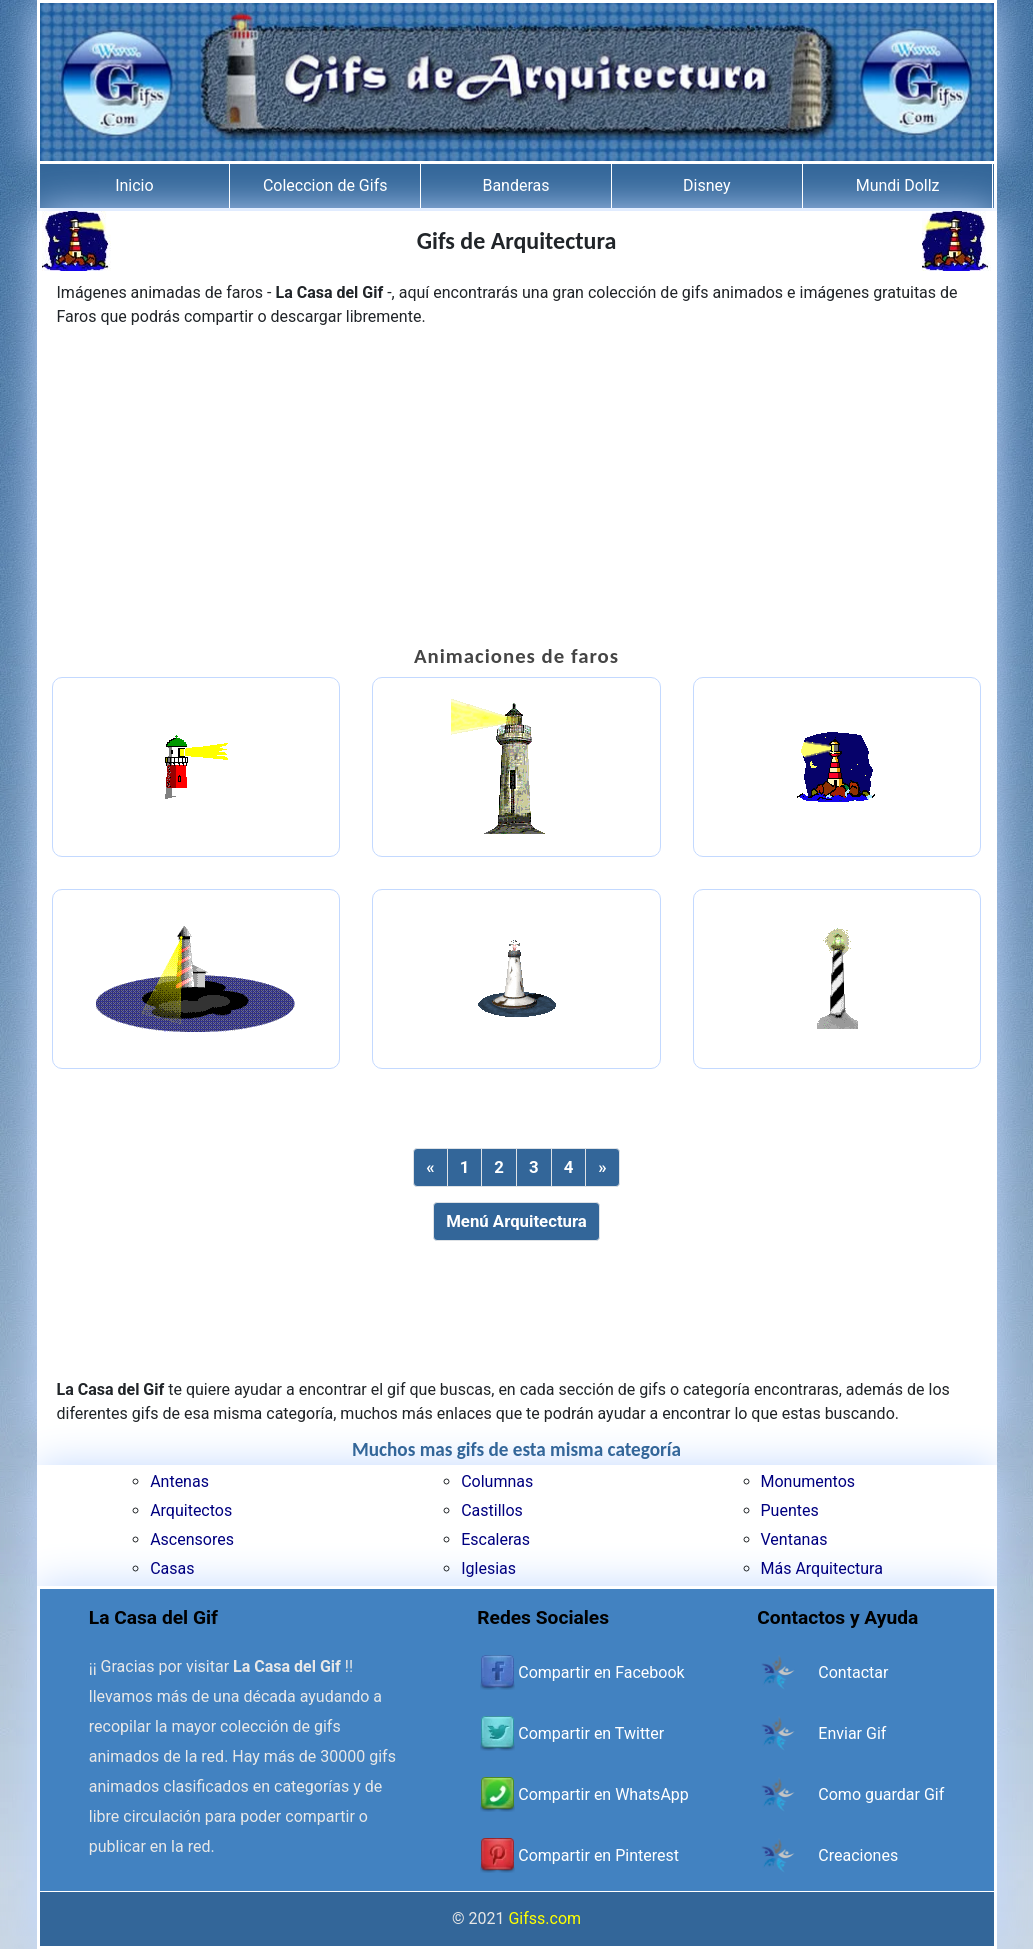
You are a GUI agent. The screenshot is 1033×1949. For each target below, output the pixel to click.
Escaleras (495, 1539)
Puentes (790, 1510)
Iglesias (488, 1568)
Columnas (497, 1481)
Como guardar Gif (881, 1794)
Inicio (134, 185)
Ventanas (794, 1539)
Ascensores (192, 1539)
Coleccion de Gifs (325, 185)
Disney (706, 185)
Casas (172, 1568)
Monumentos (808, 1481)
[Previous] (430, 1167)
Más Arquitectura (822, 1568)
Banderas (515, 185)
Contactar (853, 1672)
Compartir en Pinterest (598, 1855)
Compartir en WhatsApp (603, 1794)
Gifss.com (544, 1918)
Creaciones (858, 1855)
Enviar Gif (852, 1733)
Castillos (492, 1510)
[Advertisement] (517, 489)
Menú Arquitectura (516, 1221)
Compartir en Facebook (601, 1672)
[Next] (602, 1167)
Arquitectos (191, 1510)
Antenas (179, 1481)
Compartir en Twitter (591, 1733)
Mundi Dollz (898, 185)
